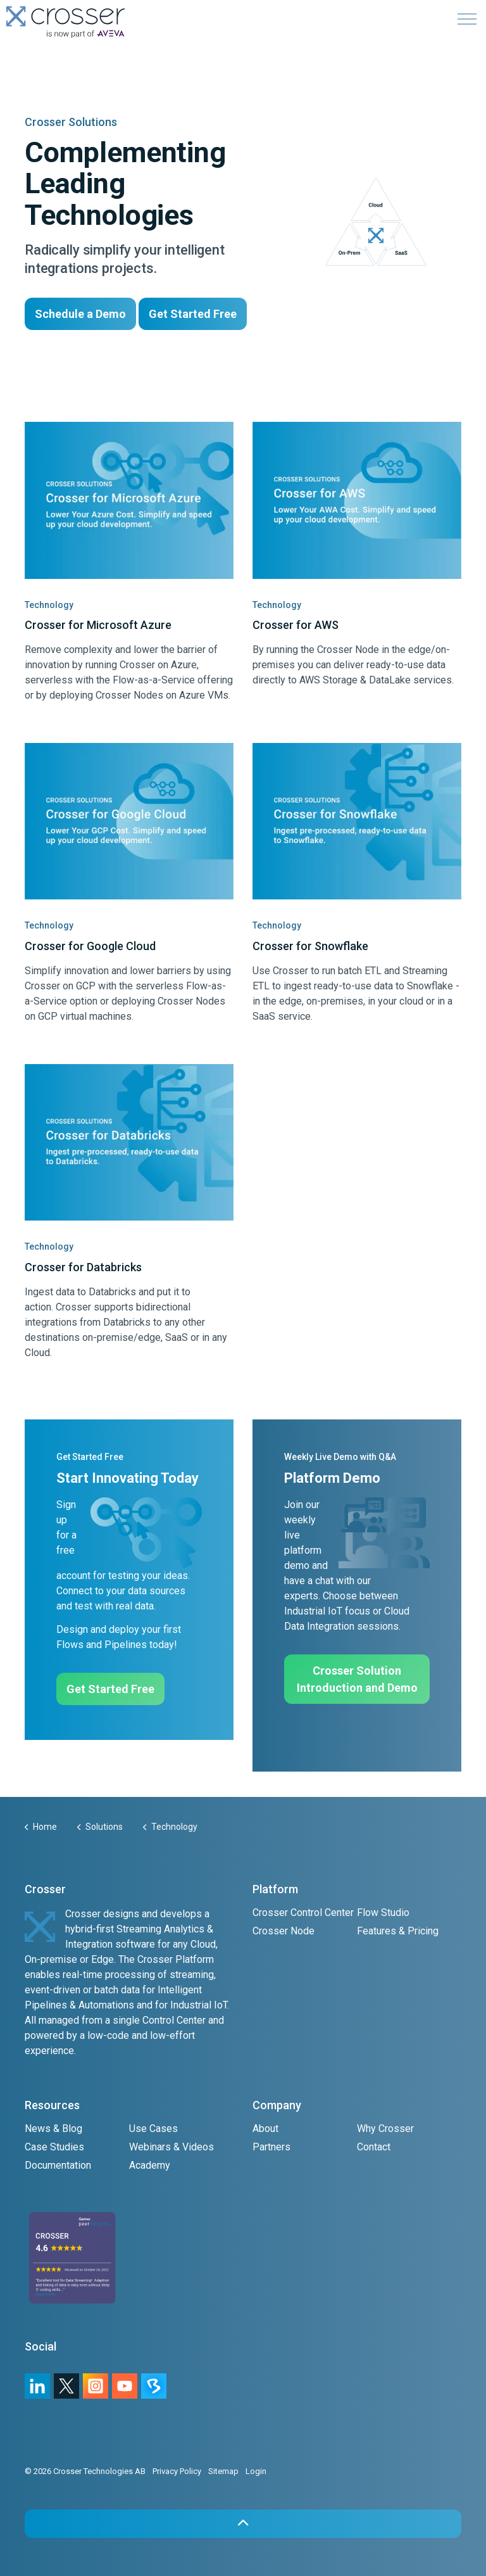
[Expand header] (467, 19)
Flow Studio (383, 1913)
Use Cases (153, 2128)
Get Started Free (193, 314)
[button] (243, 2523)
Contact (373, 2147)
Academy (149, 2165)
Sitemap (223, 2471)
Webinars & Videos (171, 2147)
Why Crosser (385, 2128)
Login (256, 2471)
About (265, 2128)
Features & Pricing (398, 1931)
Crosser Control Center (303, 1913)
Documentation (58, 2165)
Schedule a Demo (80, 314)
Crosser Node (283, 1931)
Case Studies (54, 2147)
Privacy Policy (177, 2471)
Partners (271, 2147)
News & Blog (53, 2128)
